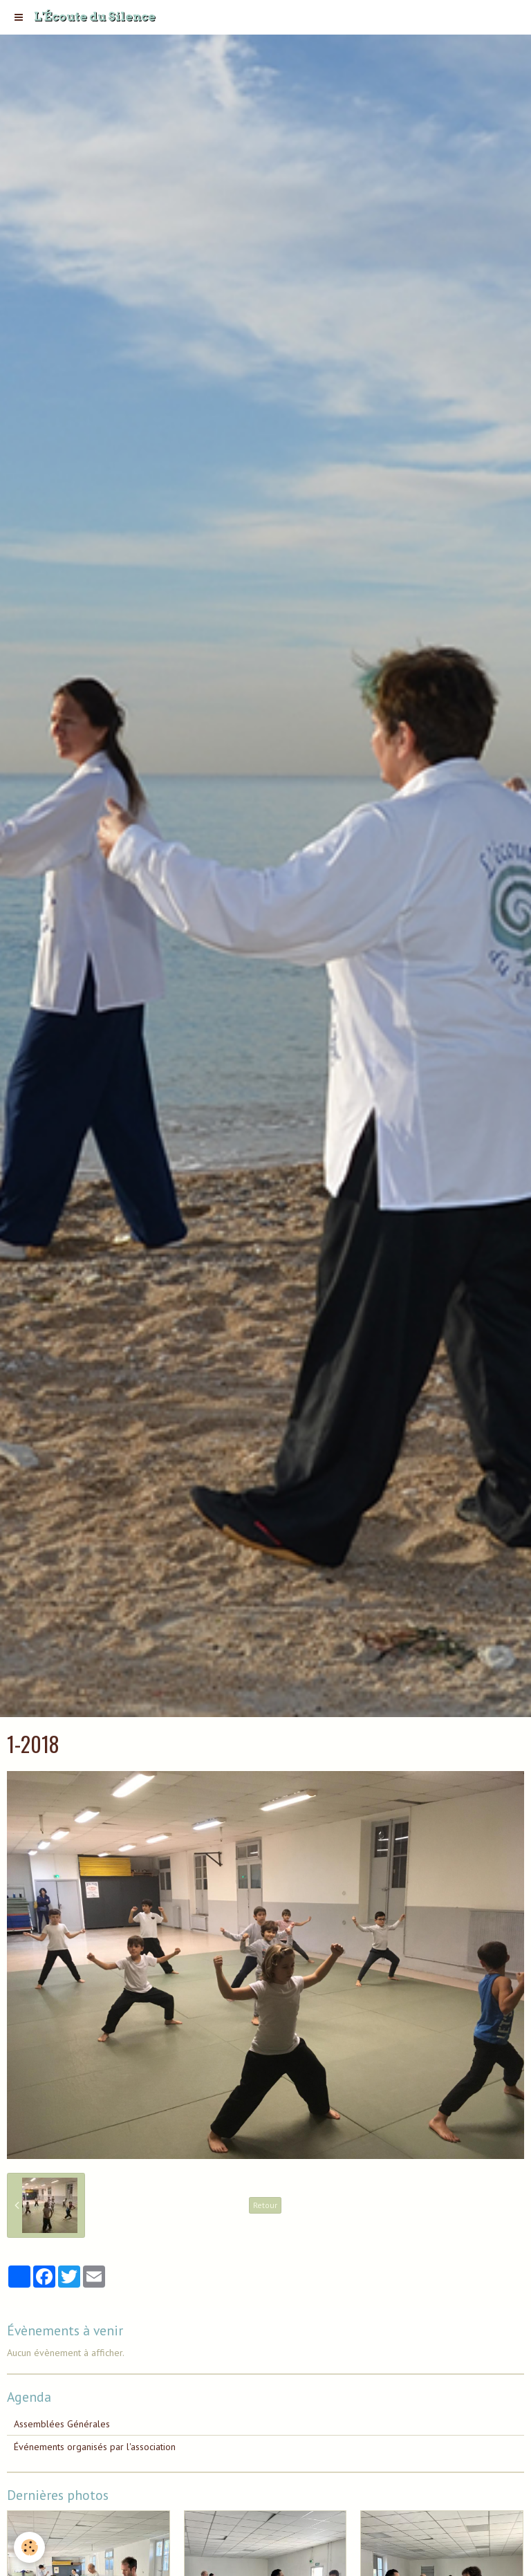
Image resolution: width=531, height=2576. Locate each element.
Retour (265, 2205)
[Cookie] (29, 2547)
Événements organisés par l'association (95, 2446)
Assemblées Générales (62, 2424)
